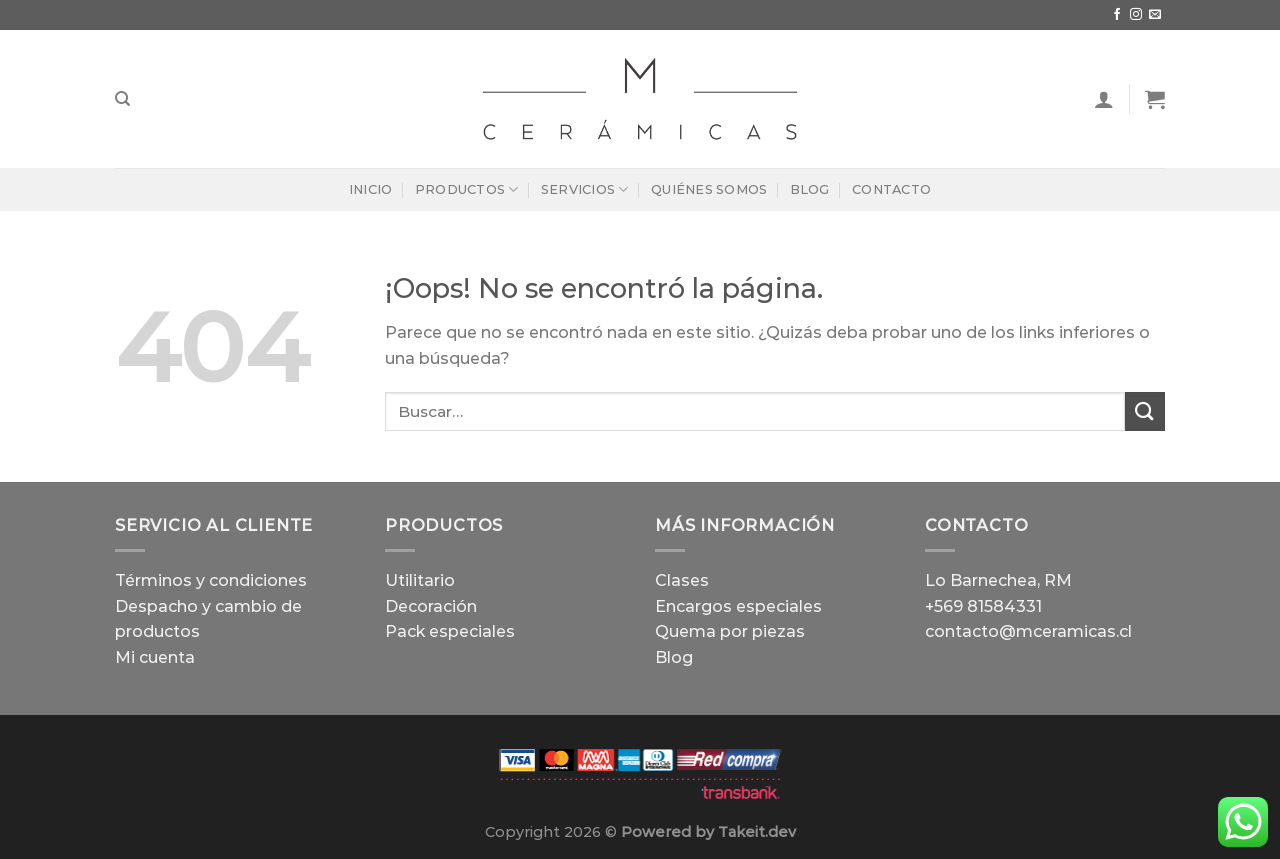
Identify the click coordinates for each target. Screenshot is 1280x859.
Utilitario (420, 580)
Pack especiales (450, 631)
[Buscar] (122, 99)
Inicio (371, 189)
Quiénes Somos (709, 189)
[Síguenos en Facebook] (1117, 15)
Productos (467, 189)
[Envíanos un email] (1155, 15)
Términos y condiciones (211, 580)
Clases (682, 580)
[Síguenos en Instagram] (1136, 15)
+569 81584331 (983, 606)
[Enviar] (1145, 411)
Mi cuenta (155, 657)
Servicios (585, 189)
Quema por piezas (730, 631)
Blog (810, 189)
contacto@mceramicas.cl (1028, 631)
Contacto (891, 189)
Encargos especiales (738, 606)
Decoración (431, 606)
